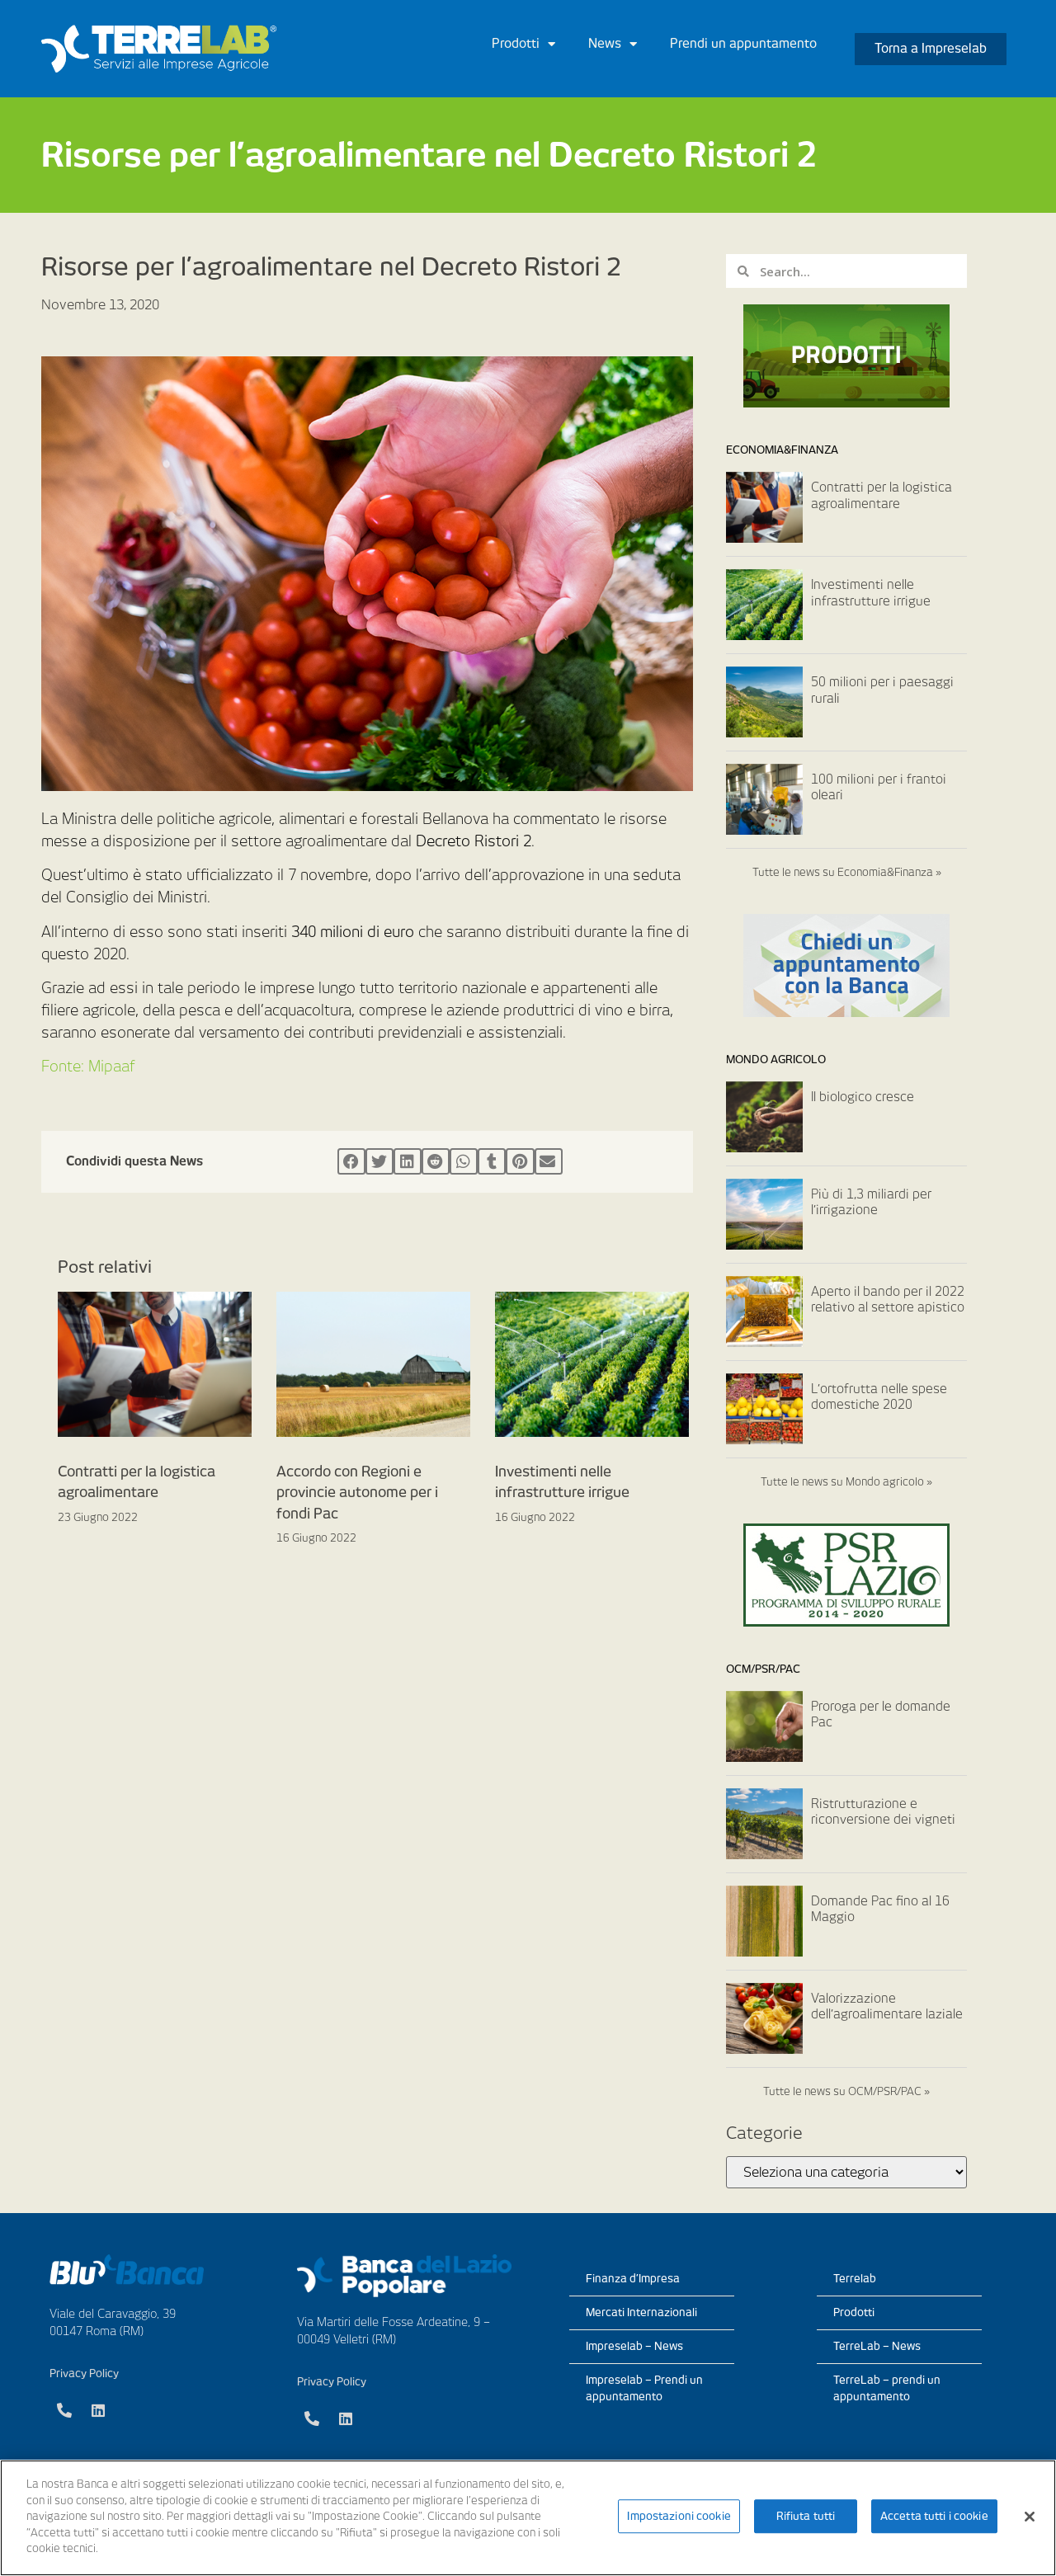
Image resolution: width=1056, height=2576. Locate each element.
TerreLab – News (877, 2346)
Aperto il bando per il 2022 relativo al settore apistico (887, 1300)
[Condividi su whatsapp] (464, 1161)
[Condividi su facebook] (351, 1161)
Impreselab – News (634, 2346)
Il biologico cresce (862, 1097)
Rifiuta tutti (806, 2516)
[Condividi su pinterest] (520, 1161)
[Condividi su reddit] (436, 1161)
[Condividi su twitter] (379, 1161)
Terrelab (854, 2278)
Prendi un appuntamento (743, 43)
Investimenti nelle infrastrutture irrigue (871, 593)
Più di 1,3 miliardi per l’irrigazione (871, 1202)
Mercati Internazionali (641, 2312)
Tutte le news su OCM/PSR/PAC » (846, 2091)
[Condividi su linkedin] (408, 1161)
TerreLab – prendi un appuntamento (886, 2388)
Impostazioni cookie (678, 2516)
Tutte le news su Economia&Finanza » (846, 872)
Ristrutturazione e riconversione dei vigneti (883, 1812)
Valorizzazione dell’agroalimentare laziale (887, 2007)
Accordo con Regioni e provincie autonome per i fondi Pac (357, 1492)
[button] (930, 49)
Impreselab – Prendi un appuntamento (644, 2388)
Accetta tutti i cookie (934, 2516)
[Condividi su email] (549, 1161)
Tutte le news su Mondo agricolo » (846, 1482)
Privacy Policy (84, 2373)
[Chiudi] (1029, 2516)
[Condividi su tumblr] (492, 1161)
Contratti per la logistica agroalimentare (881, 495)
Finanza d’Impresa (633, 2278)
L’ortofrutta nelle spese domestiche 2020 (879, 1397)
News (612, 44)
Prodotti (523, 44)
